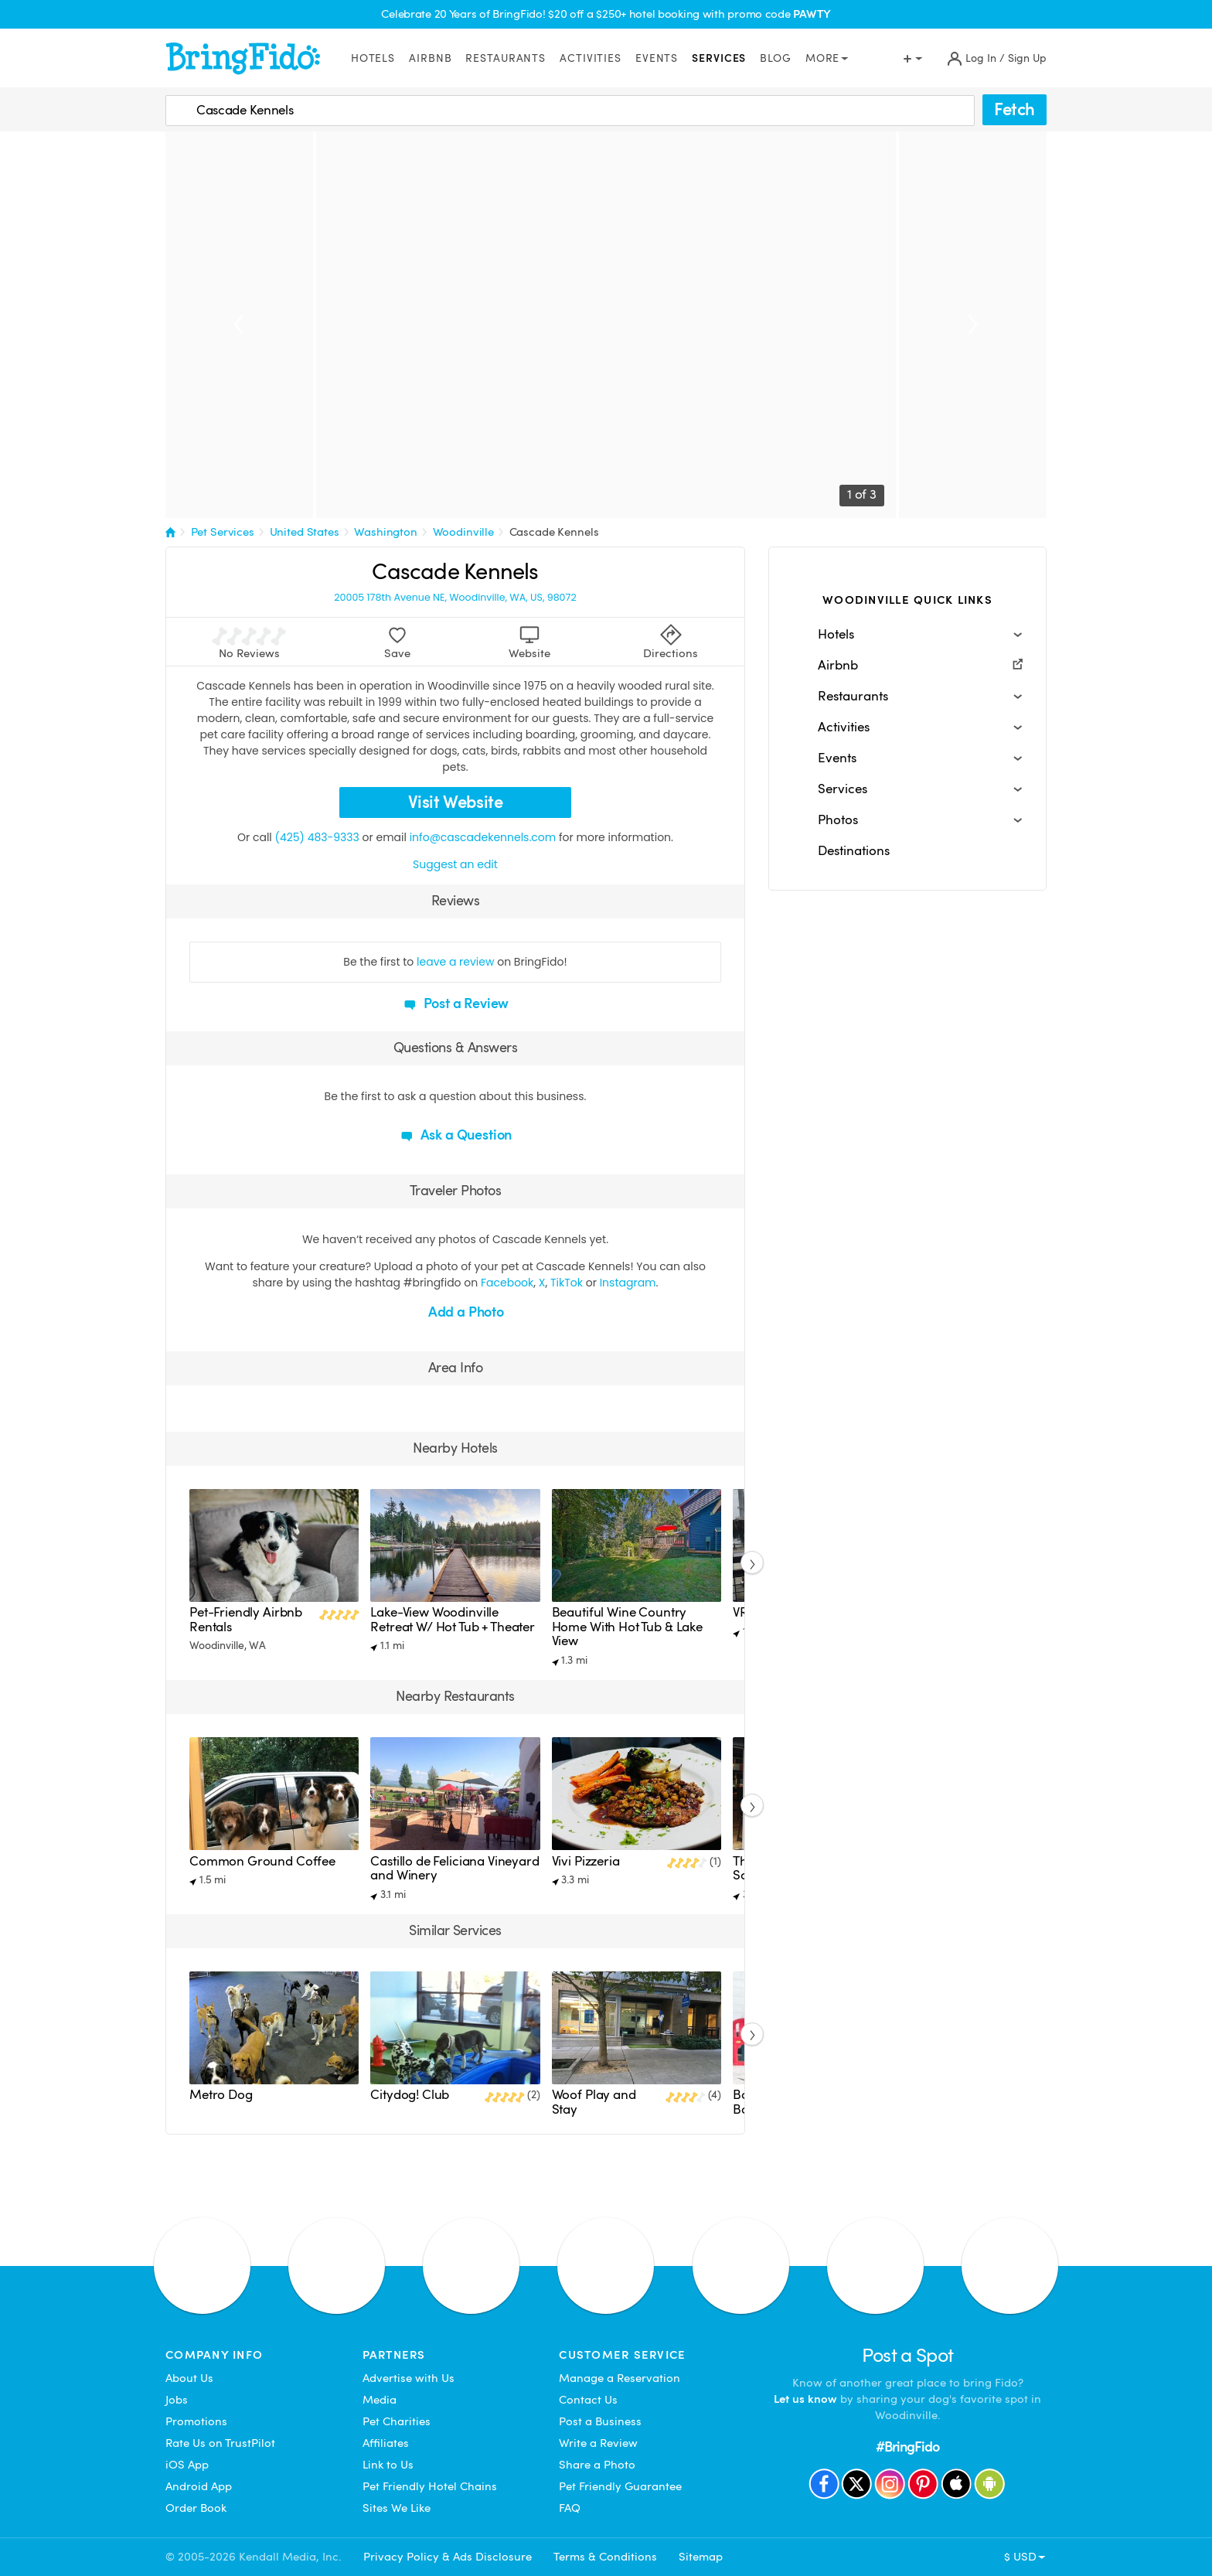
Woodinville (463, 532)
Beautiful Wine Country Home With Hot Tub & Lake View (627, 1626)
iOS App (187, 2464)
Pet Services (222, 532)
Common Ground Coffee (262, 1861)
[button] (907, 634)
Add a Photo (455, 1312)
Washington (385, 532)
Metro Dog (221, 2095)
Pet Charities (397, 2421)
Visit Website (455, 802)
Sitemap (701, 2556)
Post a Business (600, 2421)
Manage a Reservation (619, 2378)
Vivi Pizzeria (586, 1861)
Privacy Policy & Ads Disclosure (447, 2556)
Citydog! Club (409, 2095)
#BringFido (907, 2446)
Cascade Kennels (554, 532)
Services (719, 58)
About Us (189, 2378)
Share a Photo (597, 2464)
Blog (776, 58)
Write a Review (598, 2443)
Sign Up (1027, 58)
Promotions (196, 2421)
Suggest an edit (455, 864)
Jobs (176, 2399)
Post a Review (455, 1003)
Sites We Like (397, 2508)
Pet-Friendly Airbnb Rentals (245, 1619)
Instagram (628, 1282)
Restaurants (505, 58)
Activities (590, 58)
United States (304, 532)
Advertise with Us (408, 2378)
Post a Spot (908, 2355)
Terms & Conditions (605, 2556)
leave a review (455, 961)
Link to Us (388, 2464)
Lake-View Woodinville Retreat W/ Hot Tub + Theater (452, 1619)
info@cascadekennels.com (483, 837)
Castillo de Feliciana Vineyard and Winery (454, 1868)
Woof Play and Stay (594, 2102)
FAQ (569, 2508)
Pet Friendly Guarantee (620, 2486)
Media (380, 2399)
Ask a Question (455, 1135)
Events (656, 58)
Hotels (373, 58)
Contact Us (588, 2399)
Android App (198, 2486)
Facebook (507, 1282)
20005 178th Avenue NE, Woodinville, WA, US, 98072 (455, 597)
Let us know (805, 2399)
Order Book (195, 2508)
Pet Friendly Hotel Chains (430, 2486)
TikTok (566, 1282)
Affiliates (386, 2443)
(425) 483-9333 (317, 837)
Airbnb (430, 58)
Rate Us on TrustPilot (220, 2443)
